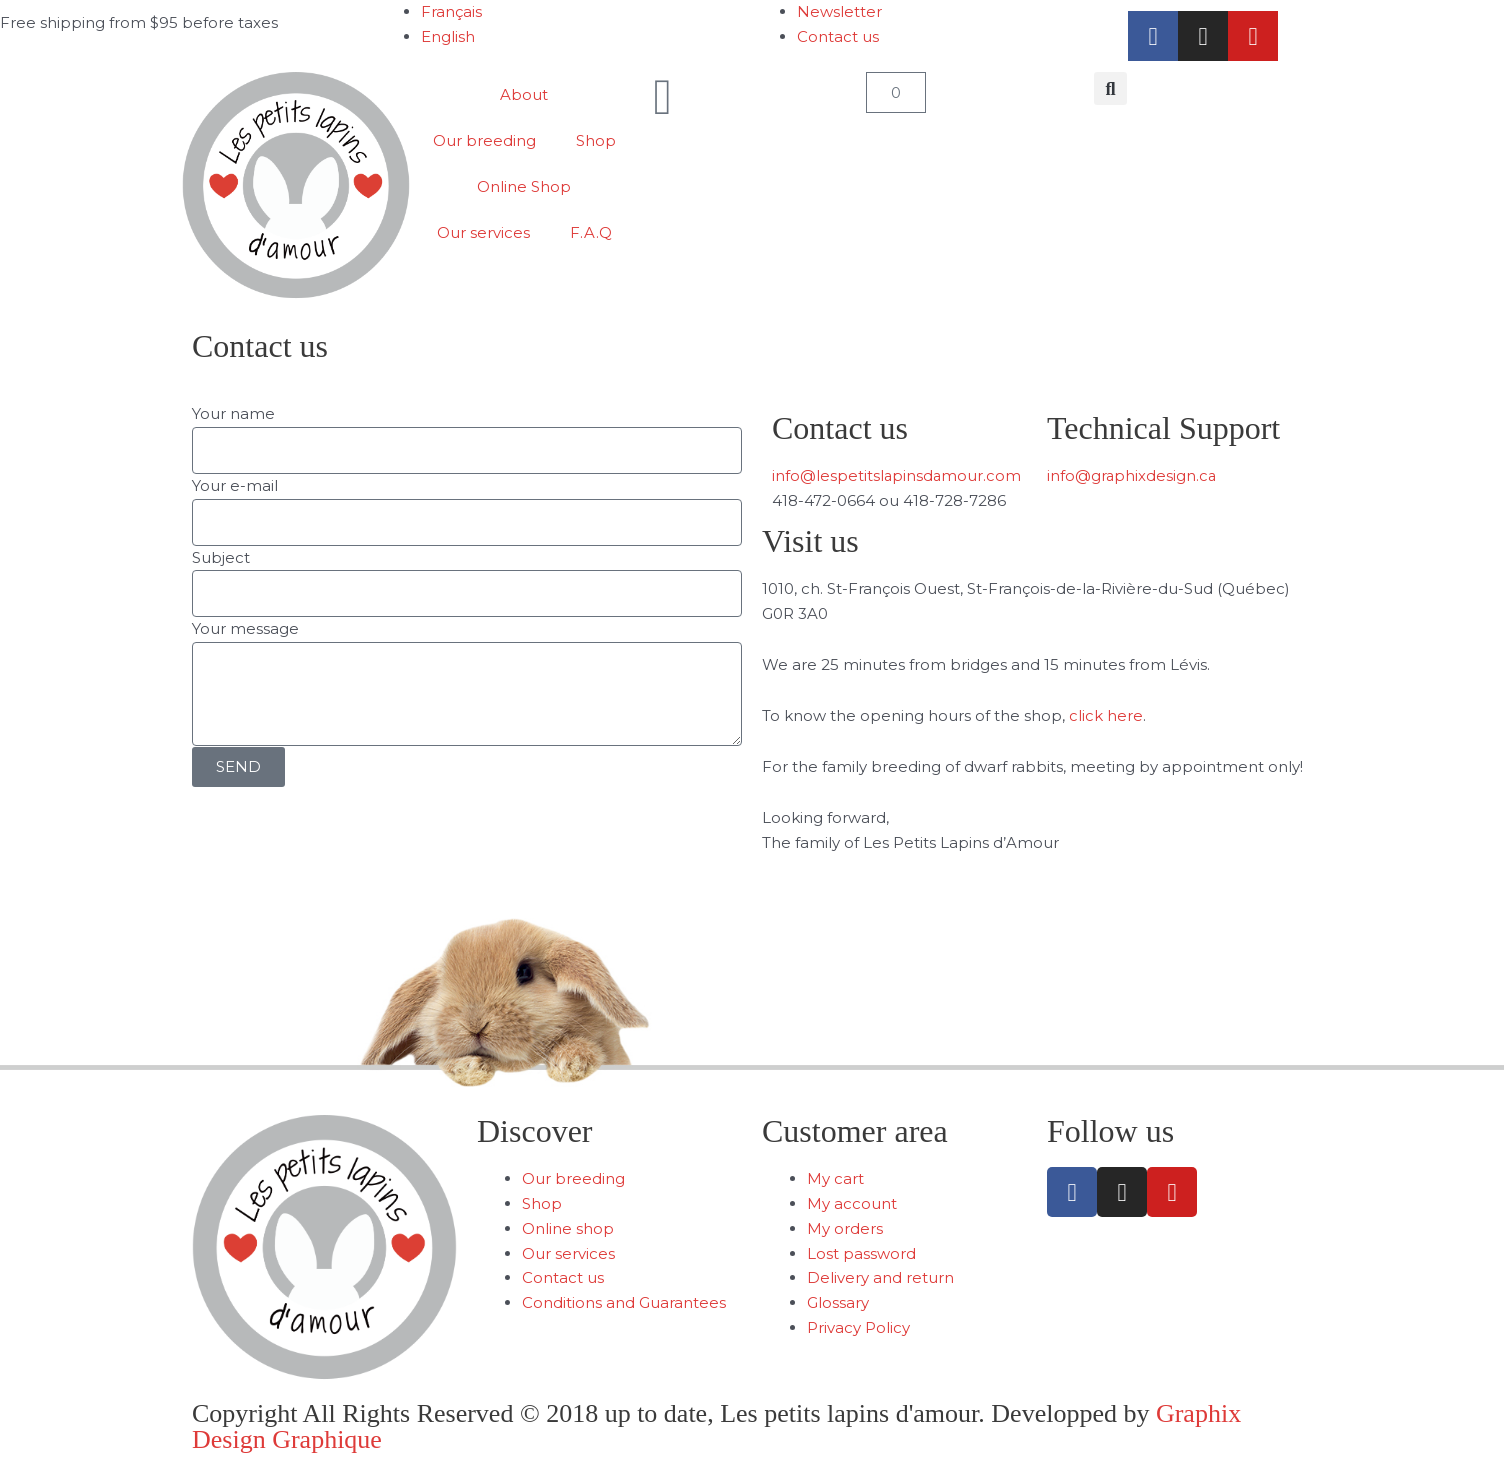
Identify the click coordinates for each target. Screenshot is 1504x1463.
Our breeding (484, 140)
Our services (483, 232)
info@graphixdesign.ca (1132, 475)
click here (1106, 715)
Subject (221, 557)
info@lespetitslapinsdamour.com (897, 475)
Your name (233, 413)
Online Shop (524, 186)
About (524, 94)
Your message (245, 629)
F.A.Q (591, 232)
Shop (596, 140)
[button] (1110, 88)
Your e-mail (235, 485)
